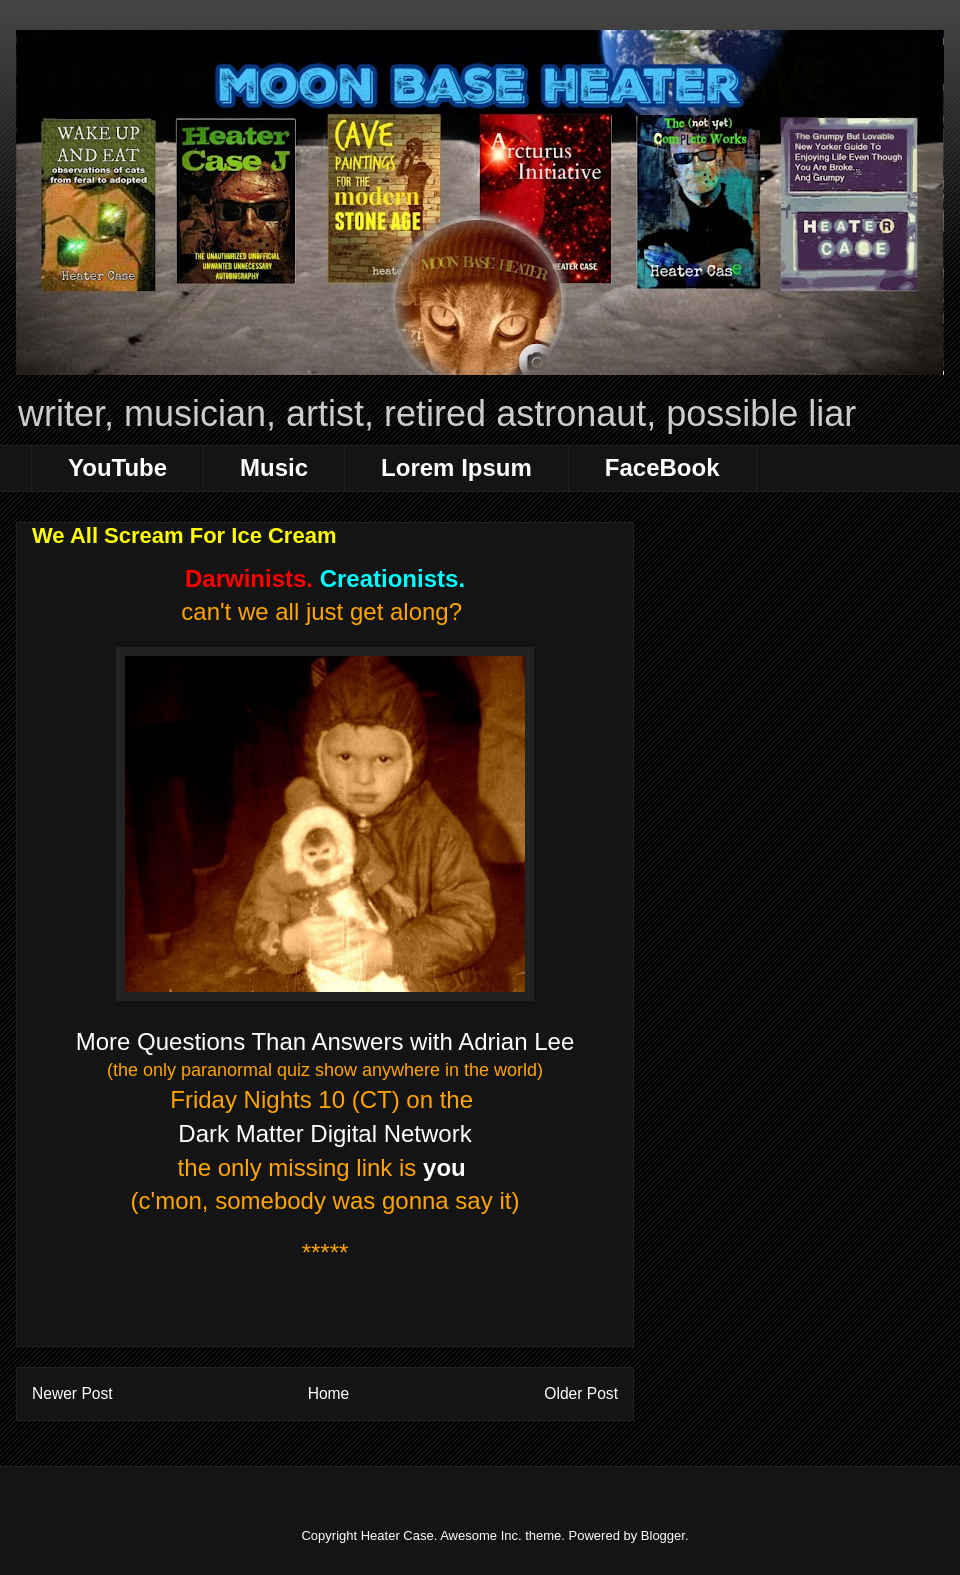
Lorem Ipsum (456, 467)
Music (274, 467)
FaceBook (662, 467)
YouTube (117, 467)
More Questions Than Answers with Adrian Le (318, 1041)
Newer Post (72, 1393)
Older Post (581, 1393)
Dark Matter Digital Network (324, 1133)
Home (329, 1393)
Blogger (663, 1535)
